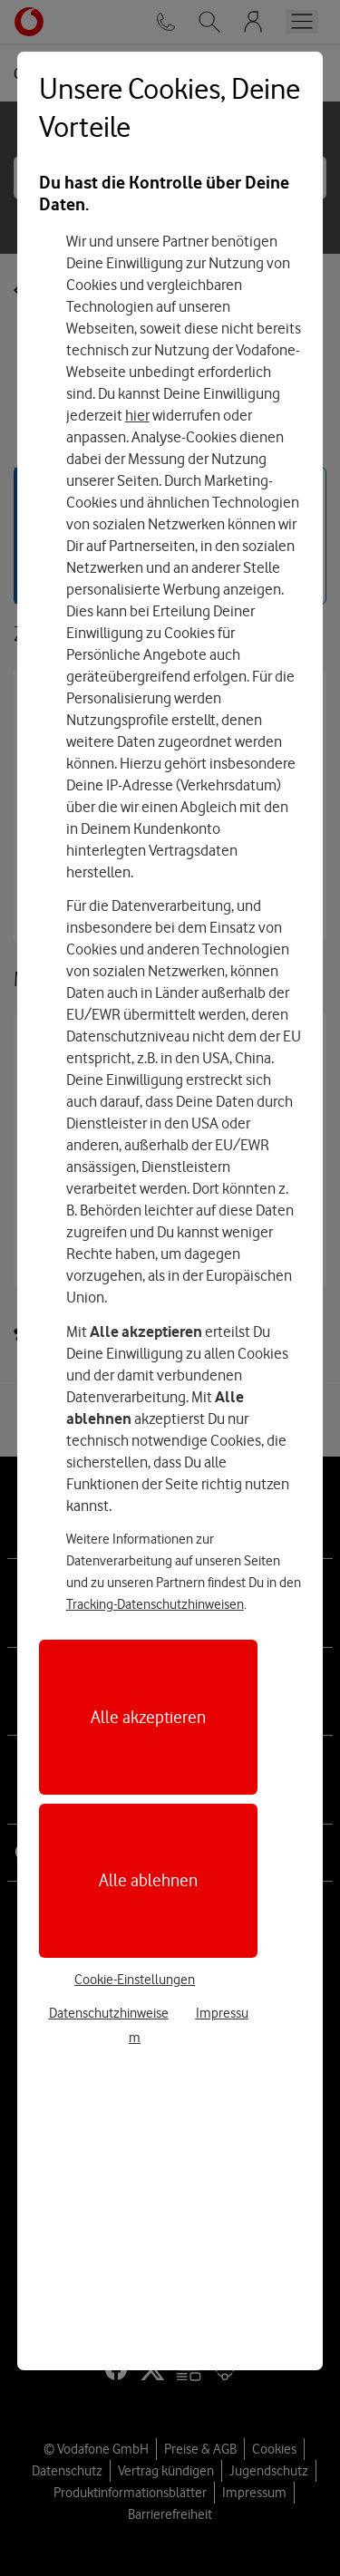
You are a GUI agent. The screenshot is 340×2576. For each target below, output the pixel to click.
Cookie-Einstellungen (134, 1979)
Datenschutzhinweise (109, 2013)
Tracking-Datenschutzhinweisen (155, 1604)
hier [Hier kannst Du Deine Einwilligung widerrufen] (137, 415)
